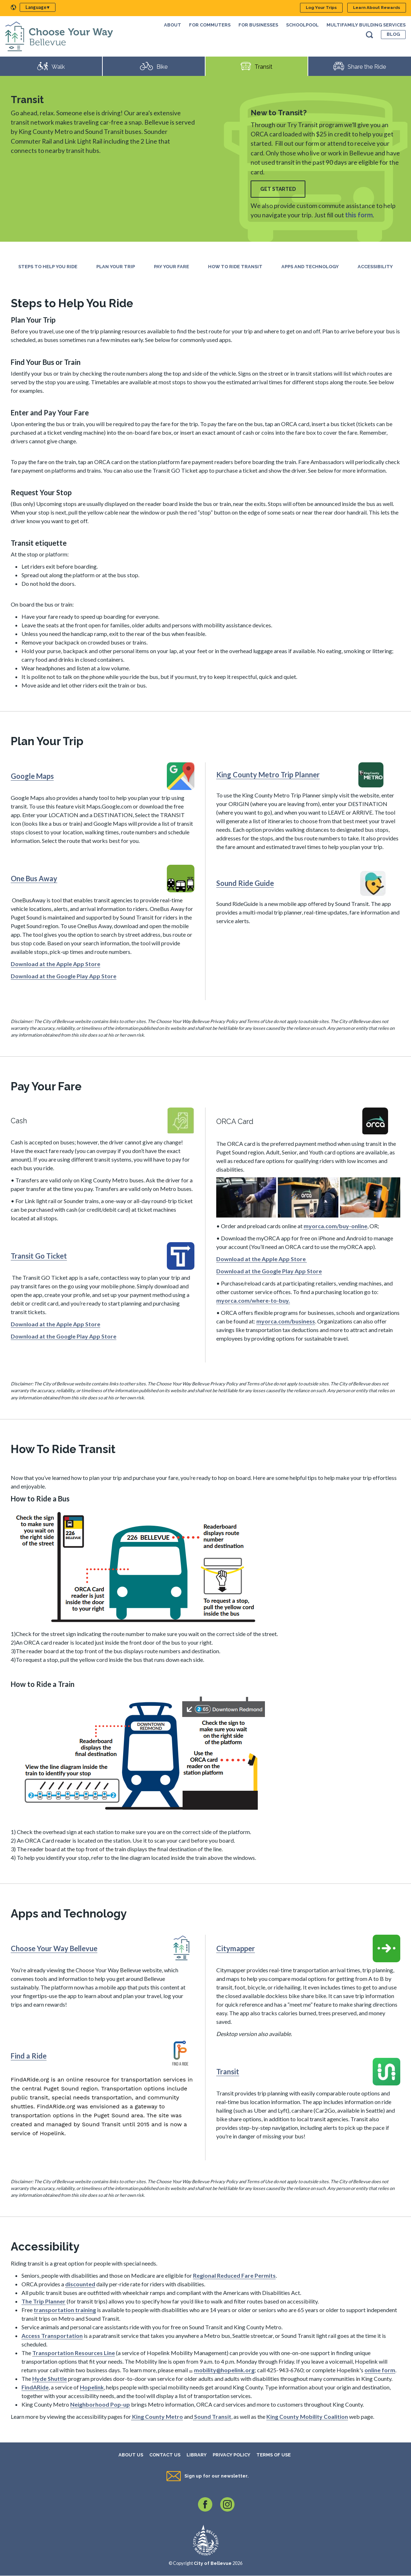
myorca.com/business (285, 1321)
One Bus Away (34, 878)
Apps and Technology (310, 266)
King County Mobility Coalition (307, 2416)
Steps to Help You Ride (47, 266)
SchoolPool (302, 25)
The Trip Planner (43, 2301)
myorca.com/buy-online (335, 1225)
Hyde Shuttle (49, 2378)
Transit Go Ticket (39, 1255)
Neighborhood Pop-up (100, 2404)
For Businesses (258, 25)
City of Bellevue (213, 2563)
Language (36, 7)
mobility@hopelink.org (224, 2370)
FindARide (35, 2387)
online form (379, 2370)
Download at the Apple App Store (55, 963)
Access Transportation (52, 2335)
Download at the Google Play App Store (63, 976)
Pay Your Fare (171, 266)
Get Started (278, 189)
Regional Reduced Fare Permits (234, 2275)
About (172, 25)
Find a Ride (29, 2055)
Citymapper (235, 1948)
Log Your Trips (321, 7)
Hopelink (92, 2387)
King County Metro (157, 2416)
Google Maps (32, 776)
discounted (80, 2284)
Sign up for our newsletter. (216, 2476)
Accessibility (375, 266)
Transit (227, 2071)
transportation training (65, 2309)
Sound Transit (212, 2416)
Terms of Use (273, 2454)
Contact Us (164, 2454)
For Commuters (210, 25)
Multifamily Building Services (366, 25)
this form (359, 215)
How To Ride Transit (235, 266)
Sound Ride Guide (245, 883)
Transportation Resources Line (73, 2352)
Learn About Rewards (376, 7)
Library (197, 2454)
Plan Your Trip (115, 266)
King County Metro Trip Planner (268, 774)
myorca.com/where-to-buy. (253, 1300)
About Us (131, 2454)
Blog (393, 34)
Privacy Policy (231, 2454)
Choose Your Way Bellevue (54, 1948)
